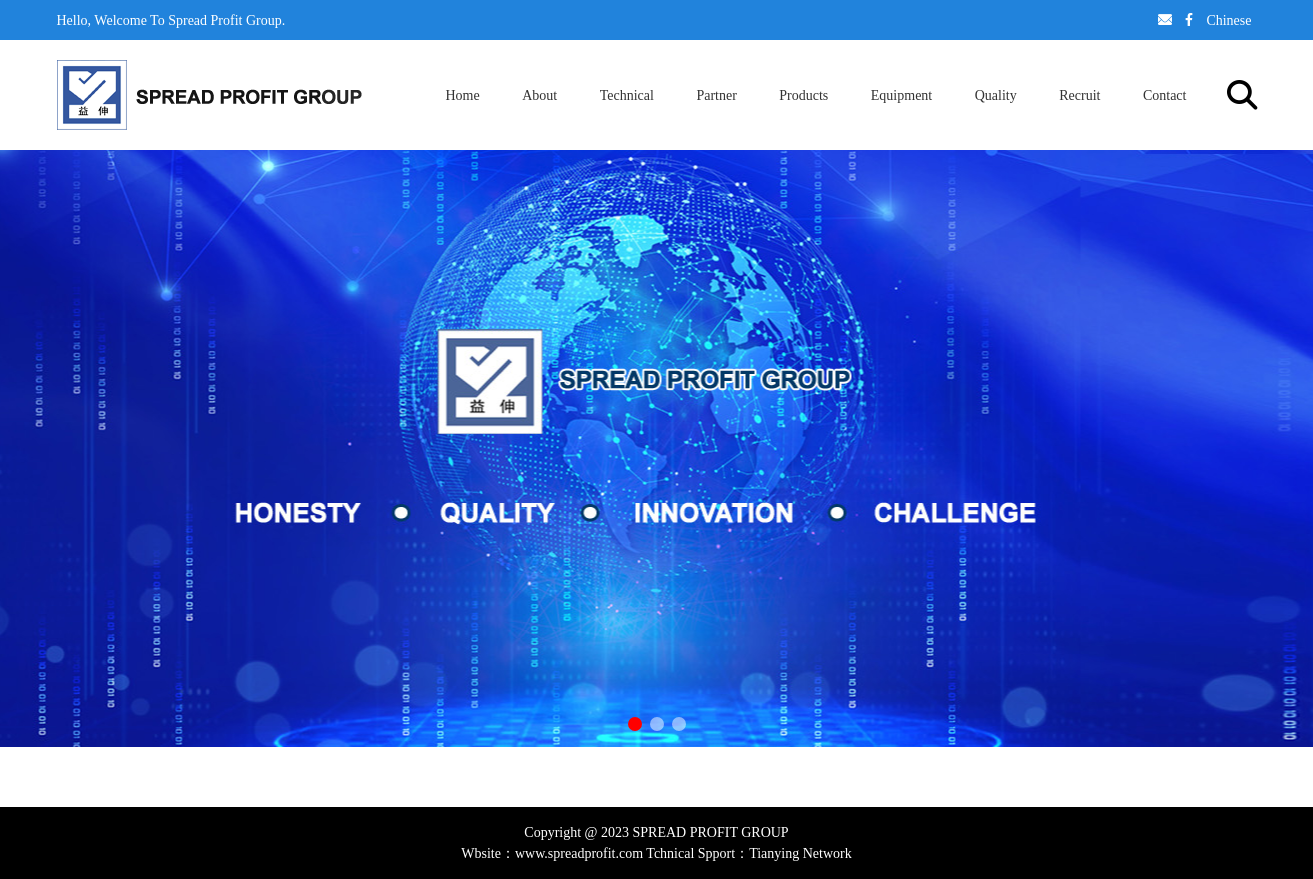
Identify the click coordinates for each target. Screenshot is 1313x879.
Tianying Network (800, 853)
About (539, 95)
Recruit (1079, 95)
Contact (1165, 95)
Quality (996, 95)
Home (463, 95)
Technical (627, 95)
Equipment (901, 95)
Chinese (1228, 20)
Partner (716, 95)
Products (803, 95)
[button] (635, 724)
